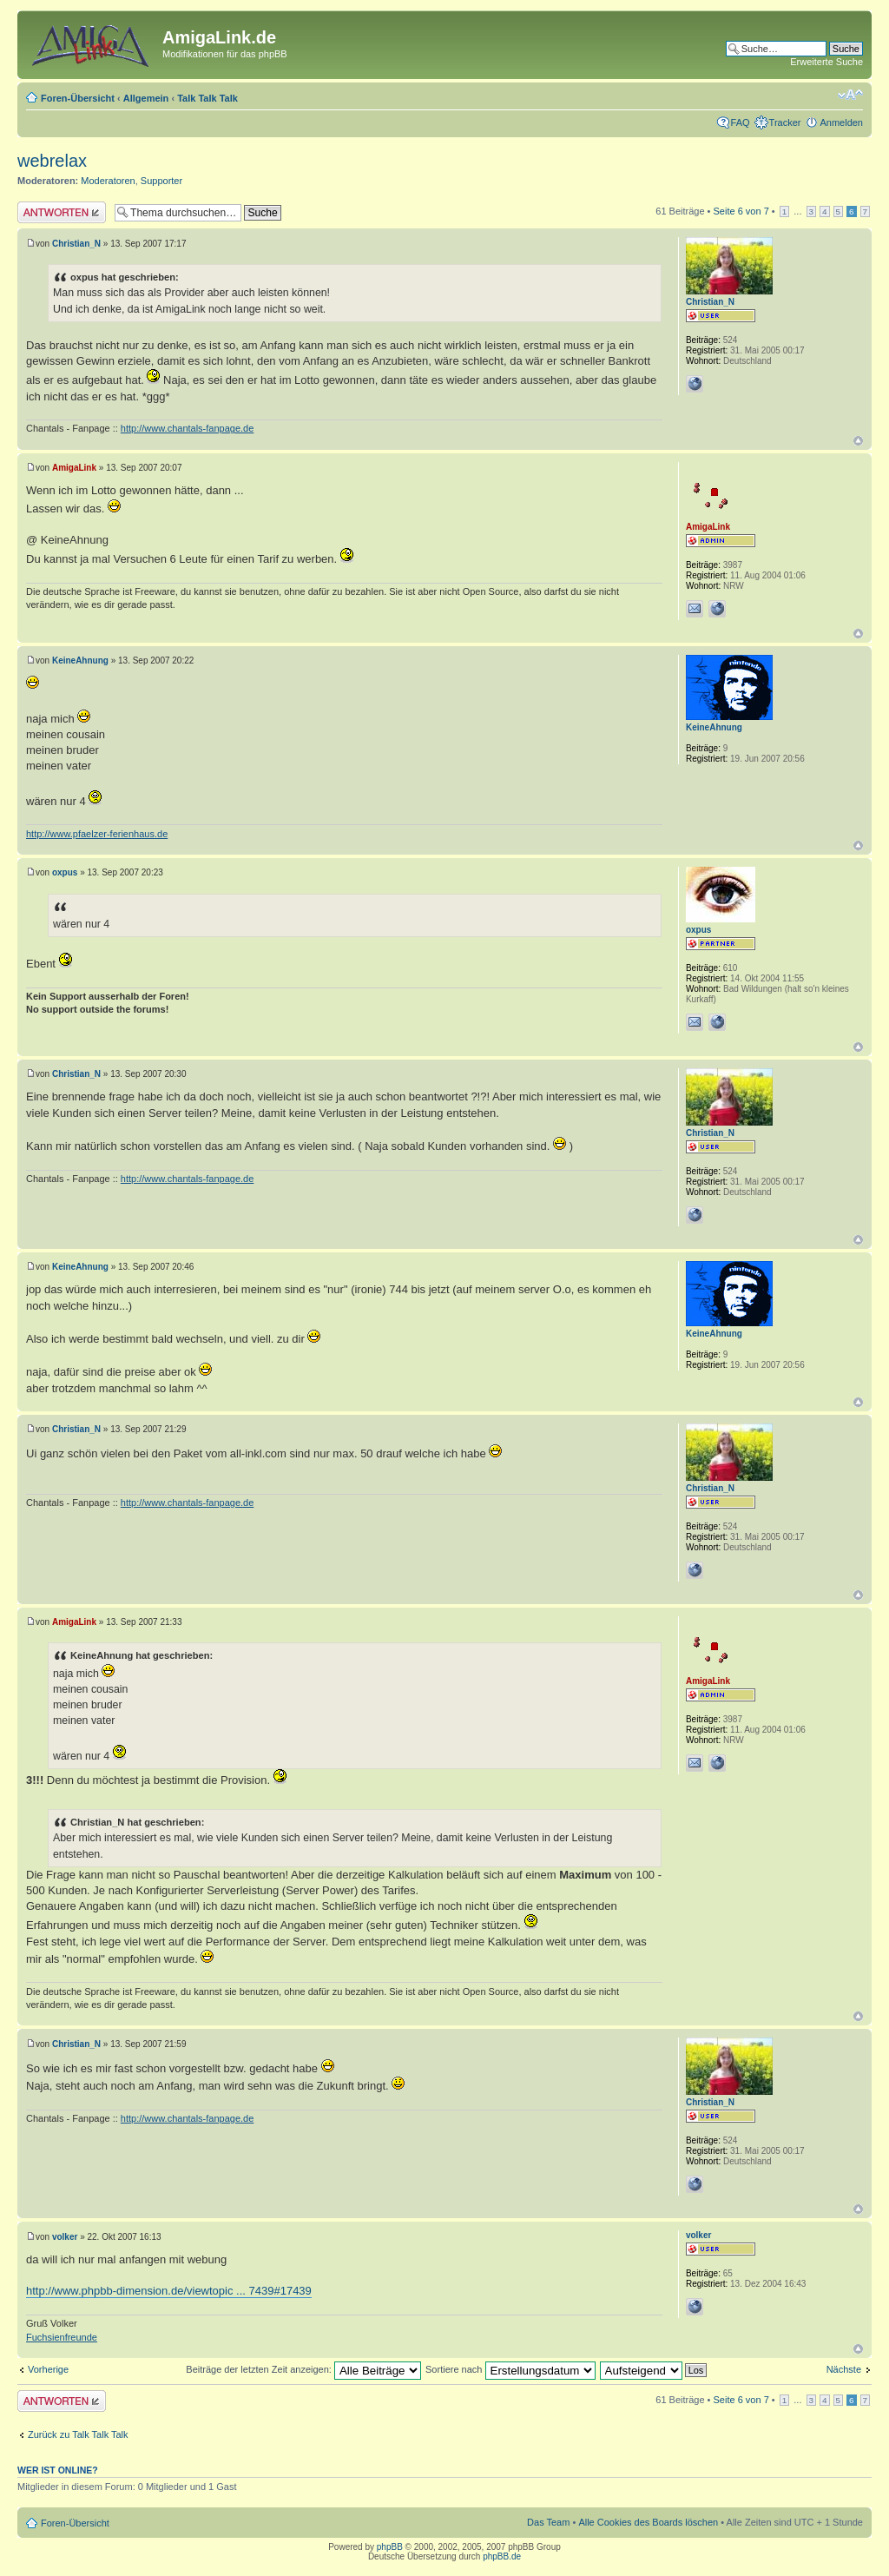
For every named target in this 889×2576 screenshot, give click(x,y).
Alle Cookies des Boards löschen (648, 2522)
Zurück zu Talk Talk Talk (78, 2434)
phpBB (390, 2547)
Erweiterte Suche (826, 61)
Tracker (785, 122)
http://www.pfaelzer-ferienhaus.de (97, 834)
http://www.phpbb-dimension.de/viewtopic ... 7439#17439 (169, 2290)
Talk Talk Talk (207, 98)
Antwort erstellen (61, 212)
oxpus (64, 872)
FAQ (740, 122)
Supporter (161, 180)
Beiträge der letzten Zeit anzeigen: (303, 2369)
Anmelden (841, 122)
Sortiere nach (510, 2369)
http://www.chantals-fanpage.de (187, 428)
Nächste (843, 2369)
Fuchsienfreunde (61, 2337)
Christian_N (76, 243)
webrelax (52, 160)
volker (64, 2237)
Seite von (741, 211)
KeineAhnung (80, 660)
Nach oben (858, 441)
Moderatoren (108, 180)
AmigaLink (74, 467)
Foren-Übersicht (78, 98)
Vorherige (48, 2369)
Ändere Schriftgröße (850, 94)
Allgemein (146, 98)
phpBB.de (502, 2556)
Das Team (548, 2522)
